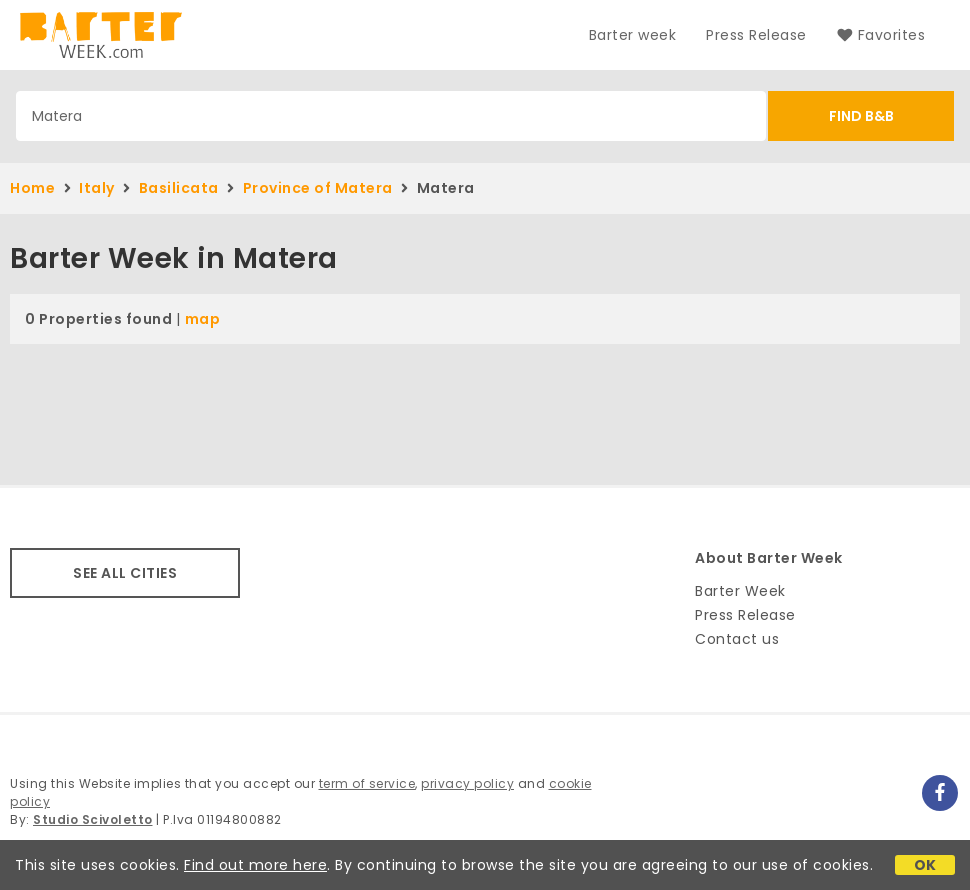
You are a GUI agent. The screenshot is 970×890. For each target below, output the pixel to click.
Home (32, 188)
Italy (97, 188)
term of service (367, 783)
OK (925, 865)
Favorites (881, 35)
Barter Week (740, 591)
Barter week (633, 35)
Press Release (756, 35)
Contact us (737, 639)
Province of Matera (318, 188)
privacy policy (467, 783)
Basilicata (179, 188)
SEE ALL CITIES (125, 573)
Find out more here (255, 865)
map (203, 319)
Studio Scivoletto (93, 819)
